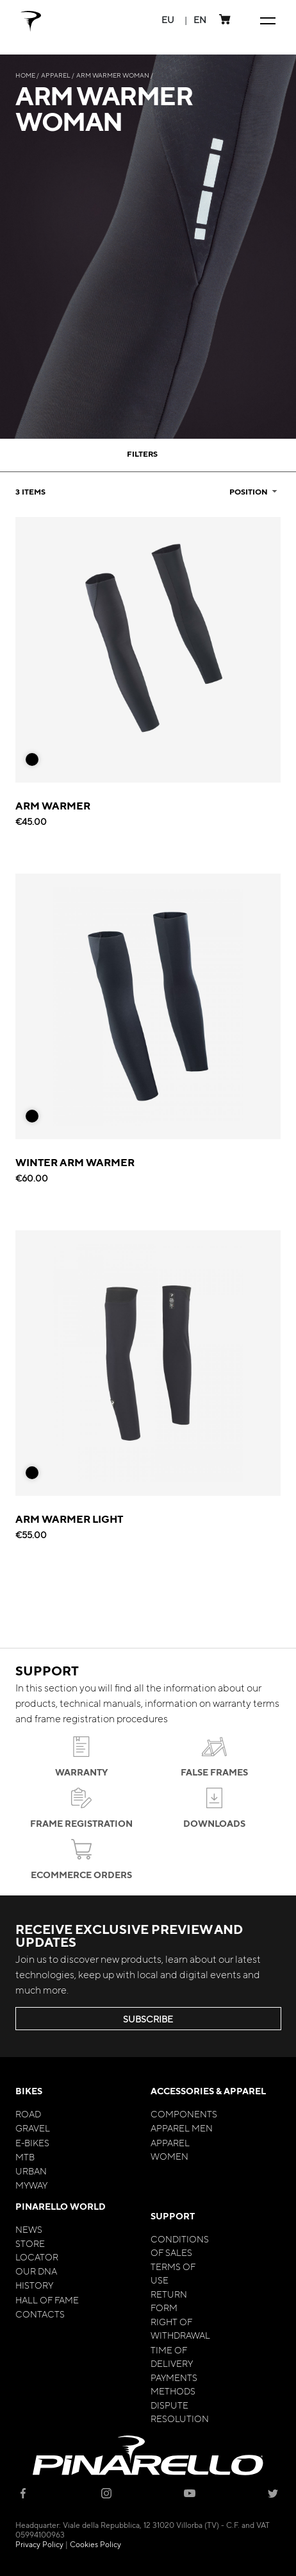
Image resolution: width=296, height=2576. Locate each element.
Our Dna (36, 2270)
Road (28, 2113)
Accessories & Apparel (208, 2091)
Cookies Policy (95, 2544)
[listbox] (37, 762)
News (28, 2229)
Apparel (56, 75)
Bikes (28, 2091)
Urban (31, 2170)
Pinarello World (60, 2206)
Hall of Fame (47, 2299)
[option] (32, 759)
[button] (167, 19)
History (34, 2285)
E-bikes (32, 2142)
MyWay (31, 2184)
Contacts (40, 2313)
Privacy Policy (39, 2544)
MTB (25, 2156)
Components (184, 2113)
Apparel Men (182, 2127)
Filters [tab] (142, 453)
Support (173, 2216)
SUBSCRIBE (148, 2018)
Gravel (32, 2127)
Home (26, 75)
